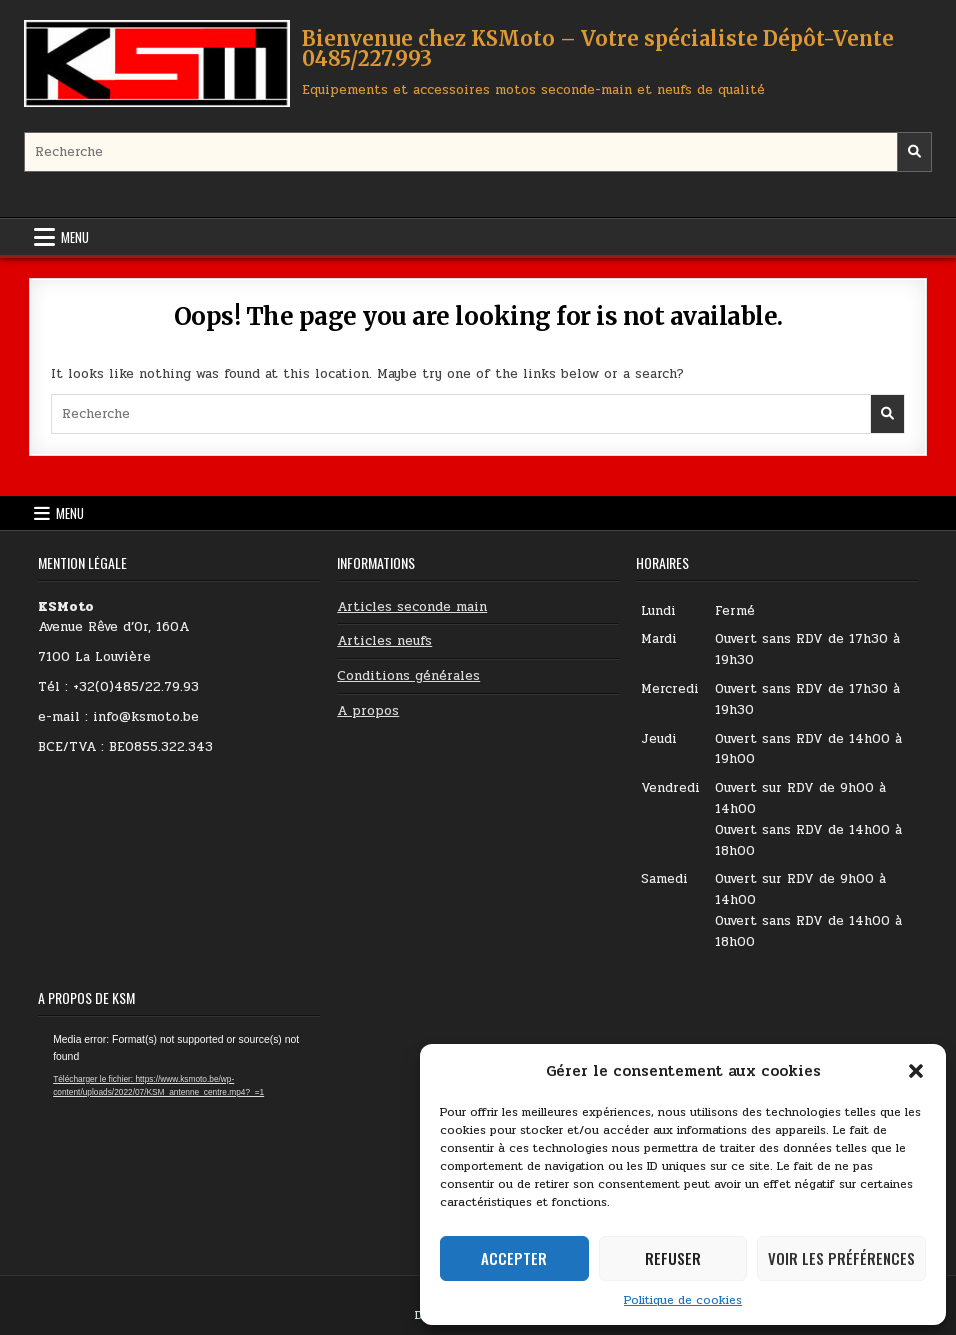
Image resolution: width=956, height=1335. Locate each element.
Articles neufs (384, 641)
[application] (179, 1111)
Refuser (673, 1258)
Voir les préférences (841, 1258)
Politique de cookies (683, 1300)
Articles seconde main (412, 607)
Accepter (514, 1258)
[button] (916, 1071)
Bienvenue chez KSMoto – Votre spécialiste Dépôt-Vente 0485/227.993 (598, 48)
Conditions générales (408, 676)
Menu (75, 237)
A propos (368, 711)
